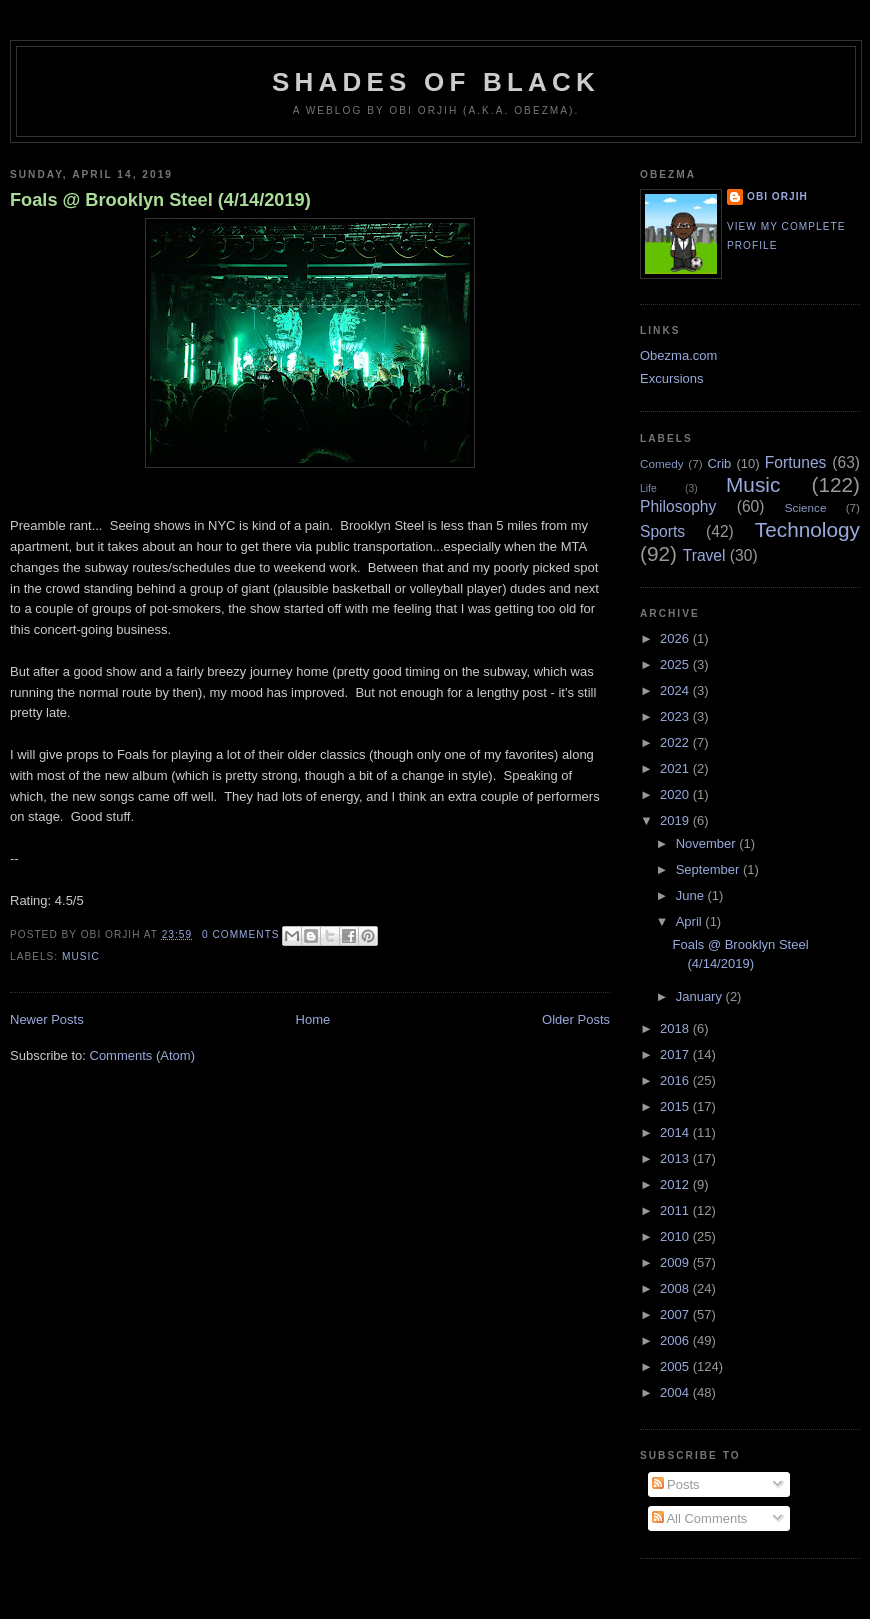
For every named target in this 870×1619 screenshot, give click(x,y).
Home (313, 1019)
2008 (676, 1288)
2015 (676, 1106)
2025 (676, 664)
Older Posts (576, 1019)
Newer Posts (47, 1019)
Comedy (662, 463)
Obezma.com (678, 355)
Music (81, 956)
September (709, 869)
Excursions (672, 378)
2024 (676, 690)
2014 (676, 1132)
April (691, 921)
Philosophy (678, 506)
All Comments (700, 1518)
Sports (662, 531)
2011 (676, 1210)
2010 (676, 1236)
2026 (676, 638)
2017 (676, 1054)
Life (648, 488)
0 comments (241, 934)
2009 (676, 1262)
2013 (676, 1158)
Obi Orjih (777, 196)
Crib (719, 463)
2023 (676, 716)
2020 (676, 794)
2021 (676, 768)
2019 (676, 820)
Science (806, 507)
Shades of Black (436, 82)
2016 (676, 1080)
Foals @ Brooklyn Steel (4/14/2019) (160, 200)
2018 (676, 1028)
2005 (676, 1366)
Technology (807, 529)
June (692, 895)
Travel (704, 555)
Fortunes (796, 462)
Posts (676, 1484)
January (701, 996)
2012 (676, 1184)
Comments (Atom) (142, 1055)
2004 (676, 1392)
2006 (676, 1340)
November (708, 843)
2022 (676, 742)
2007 (676, 1314)
